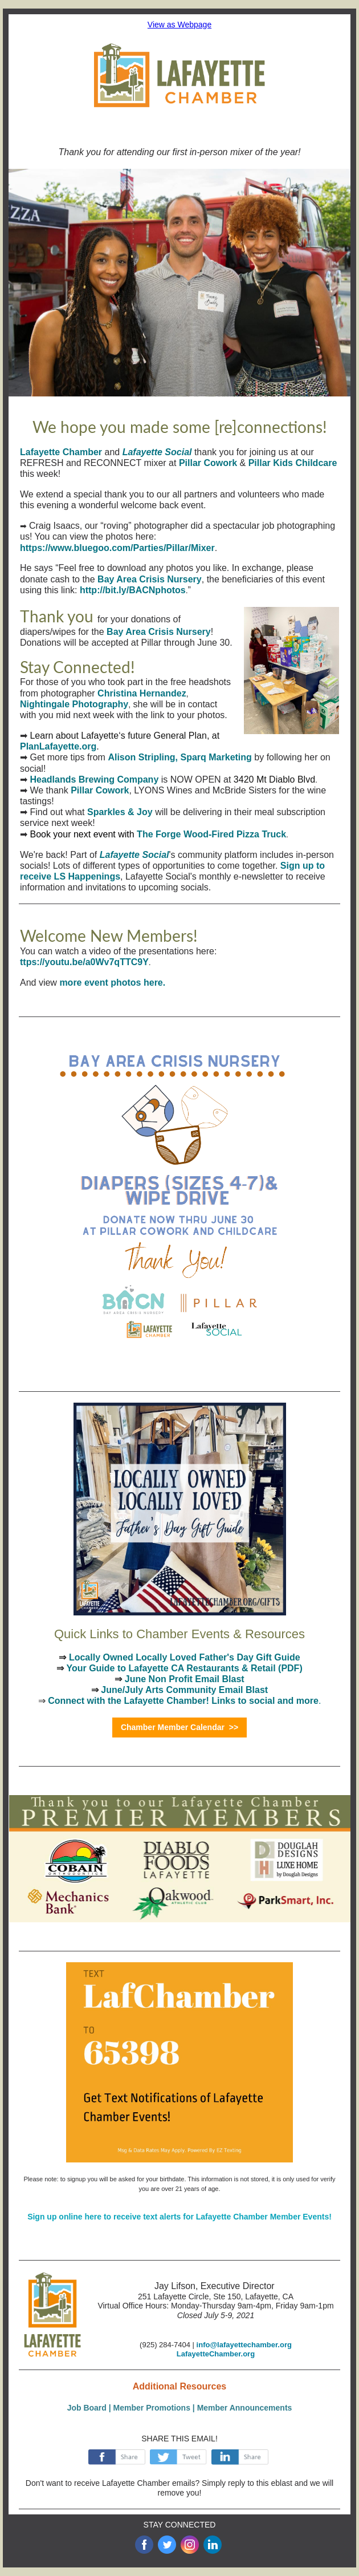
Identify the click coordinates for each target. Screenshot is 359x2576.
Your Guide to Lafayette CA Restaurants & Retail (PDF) (184, 1668)
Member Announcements (244, 2407)
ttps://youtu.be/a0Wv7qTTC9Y (84, 962)
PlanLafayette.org (58, 746)
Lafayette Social (157, 452)
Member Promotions (151, 2407)
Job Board (87, 2407)
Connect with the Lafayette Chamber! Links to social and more (183, 1701)
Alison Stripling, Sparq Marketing (179, 757)
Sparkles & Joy (120, 812)
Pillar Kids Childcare (292, 463)
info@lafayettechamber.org (244, 2344)
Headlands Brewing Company (94, 779)
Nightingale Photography (74, 704)
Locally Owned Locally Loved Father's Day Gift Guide (184, 1657)
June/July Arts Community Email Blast (184, 1690)
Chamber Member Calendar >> (179, 1727)
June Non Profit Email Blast (184, 1679)
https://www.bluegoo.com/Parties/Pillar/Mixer (117, 548)
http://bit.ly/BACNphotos (133, 590)
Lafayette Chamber (61, 452)
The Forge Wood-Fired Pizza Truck (211, 834)
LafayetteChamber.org (216, 2354)
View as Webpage (179, 24)
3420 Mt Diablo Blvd (274, 779)
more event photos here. (112, 982)
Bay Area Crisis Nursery (149, 579)
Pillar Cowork (208, 463)
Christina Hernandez (141, 693)
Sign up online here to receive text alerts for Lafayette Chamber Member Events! (179, 2216)
